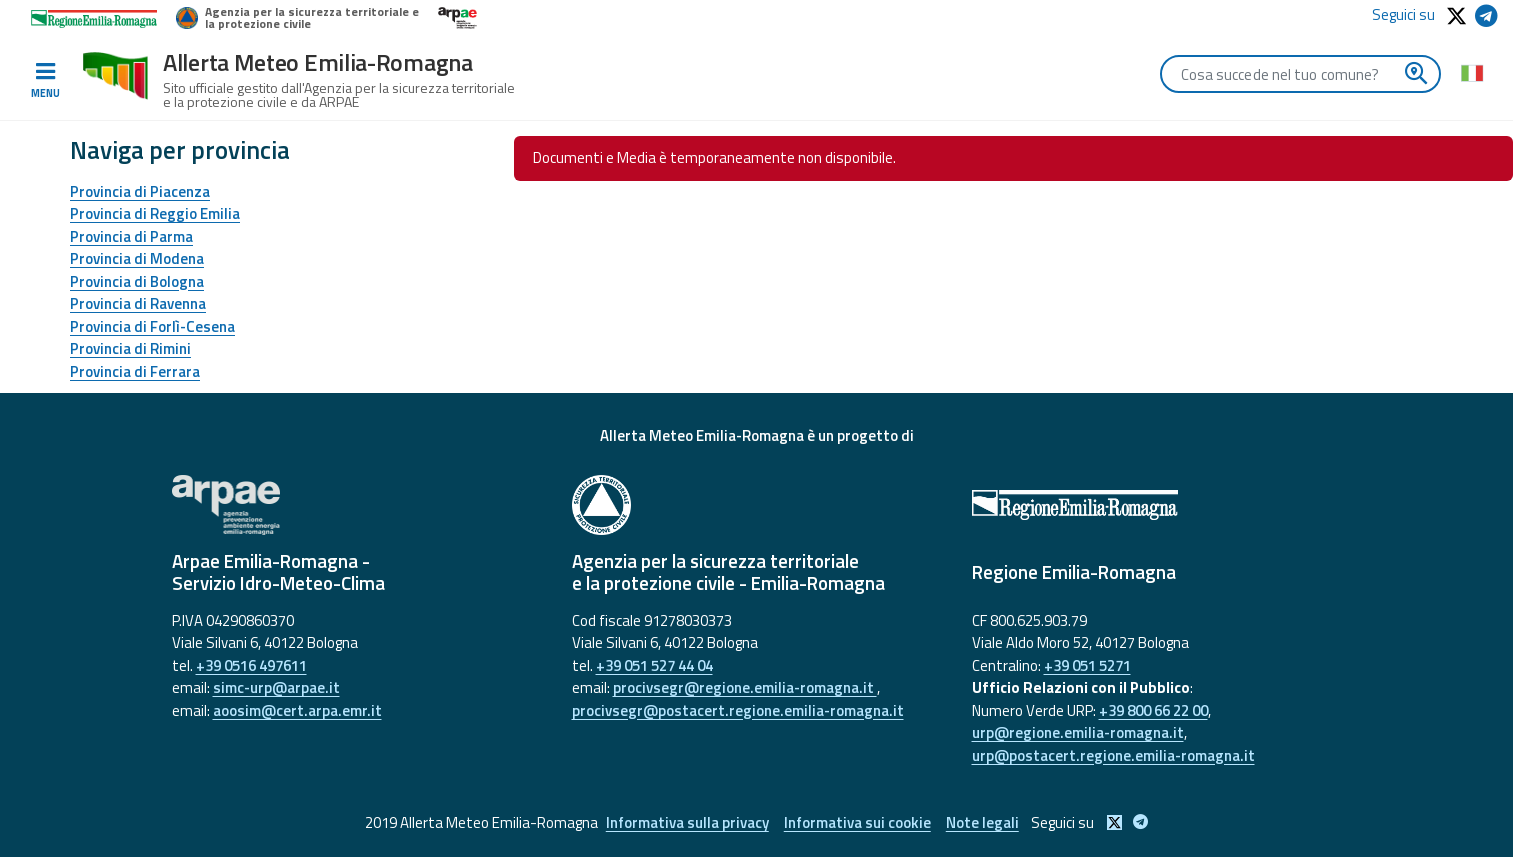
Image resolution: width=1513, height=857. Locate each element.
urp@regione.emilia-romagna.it (1078, 732)
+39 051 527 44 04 (654, 665)
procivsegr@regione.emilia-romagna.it (745, 687)
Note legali (982, 822)
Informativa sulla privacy (687, 822)
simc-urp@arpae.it (276, 687)
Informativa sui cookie (857, 822)
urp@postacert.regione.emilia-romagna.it (1113, 755)
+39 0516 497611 (251, 665)
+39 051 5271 (1087, 665)
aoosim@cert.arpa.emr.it (297, 710)
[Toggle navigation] (45, 81)
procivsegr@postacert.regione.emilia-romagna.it (738, 710)
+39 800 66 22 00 (1153, 710)
